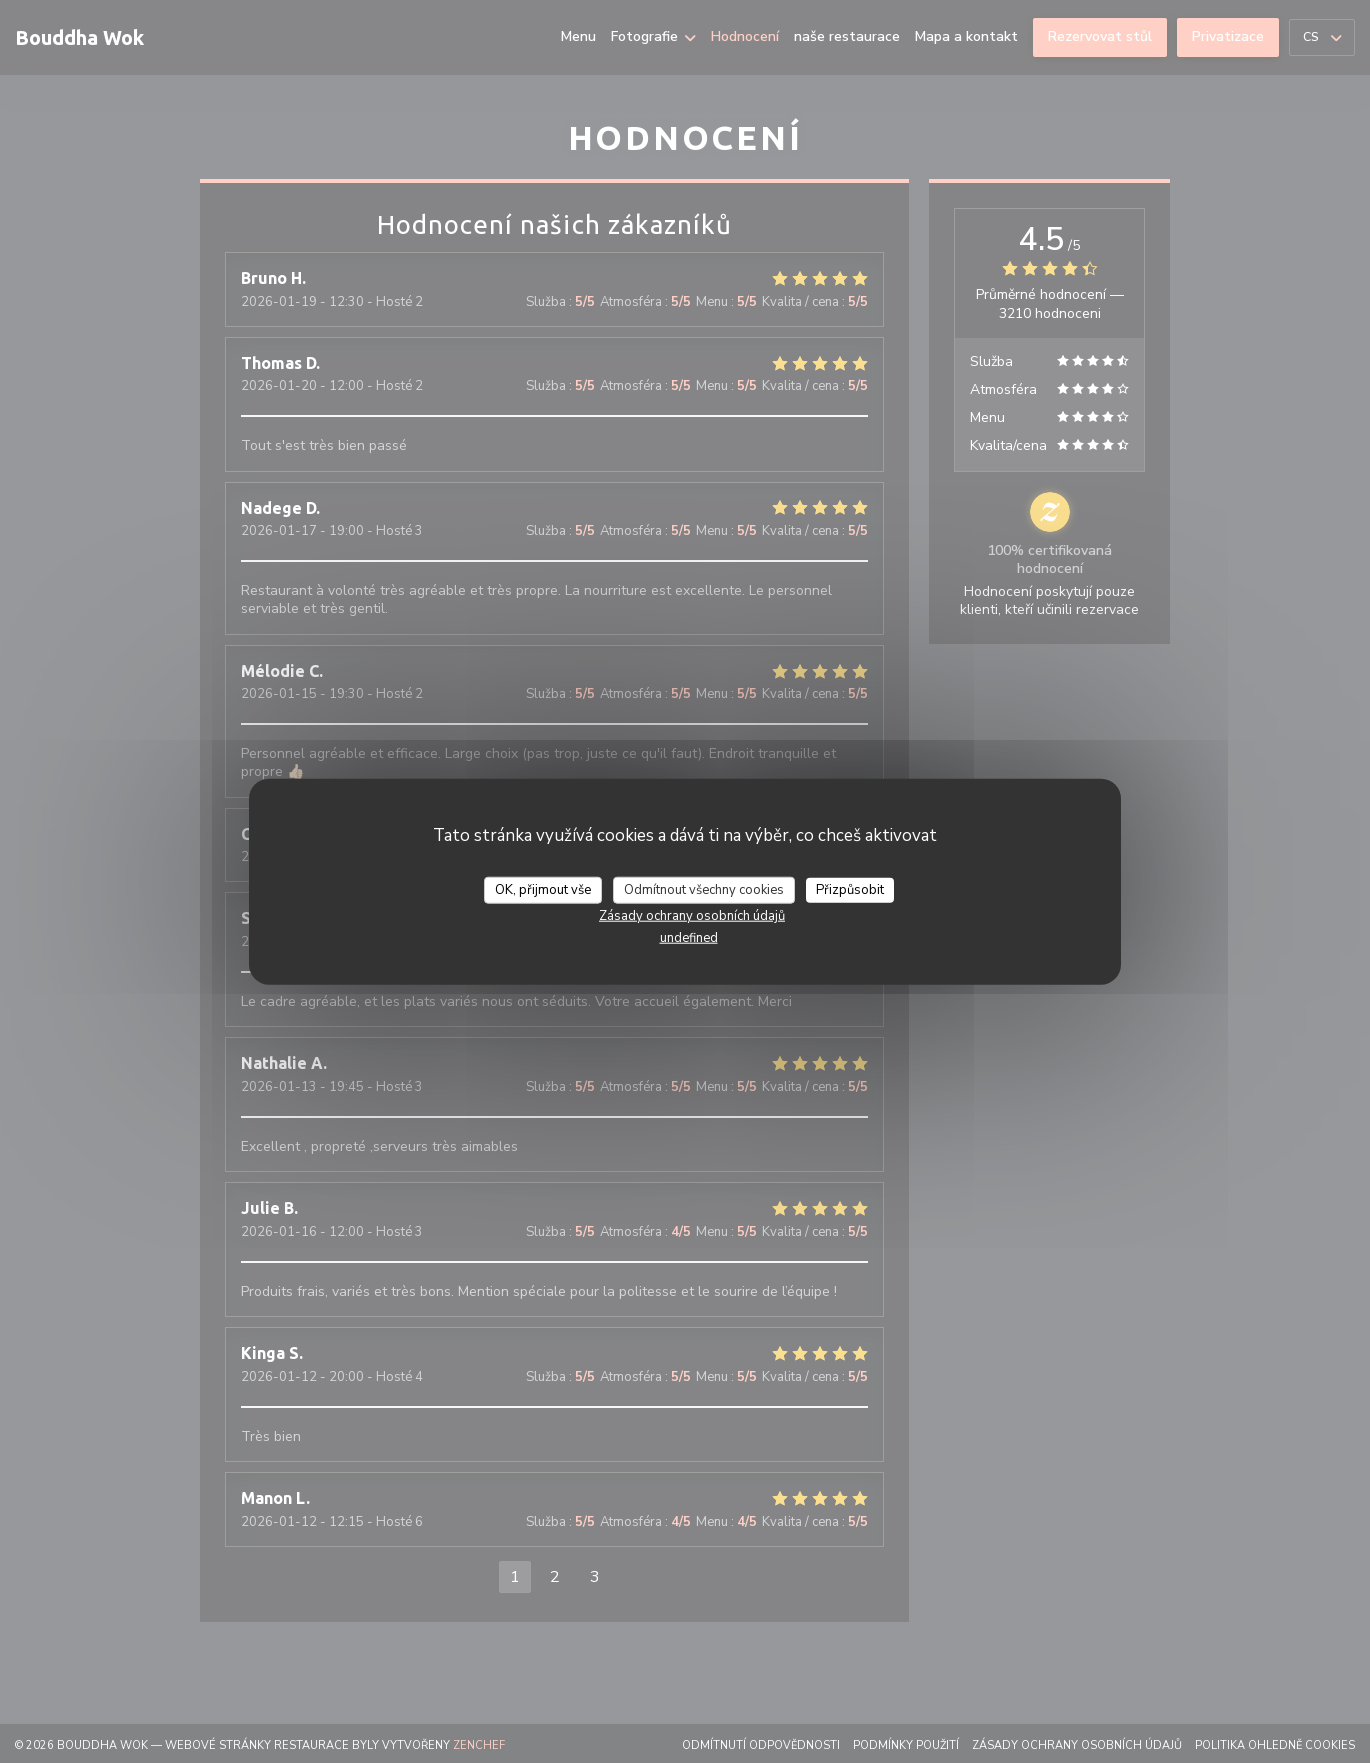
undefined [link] (689, 938)
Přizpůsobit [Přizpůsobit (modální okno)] (850, 889)
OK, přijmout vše (543, 889)
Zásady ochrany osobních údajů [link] (692, 916)
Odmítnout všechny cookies (704, 889)
